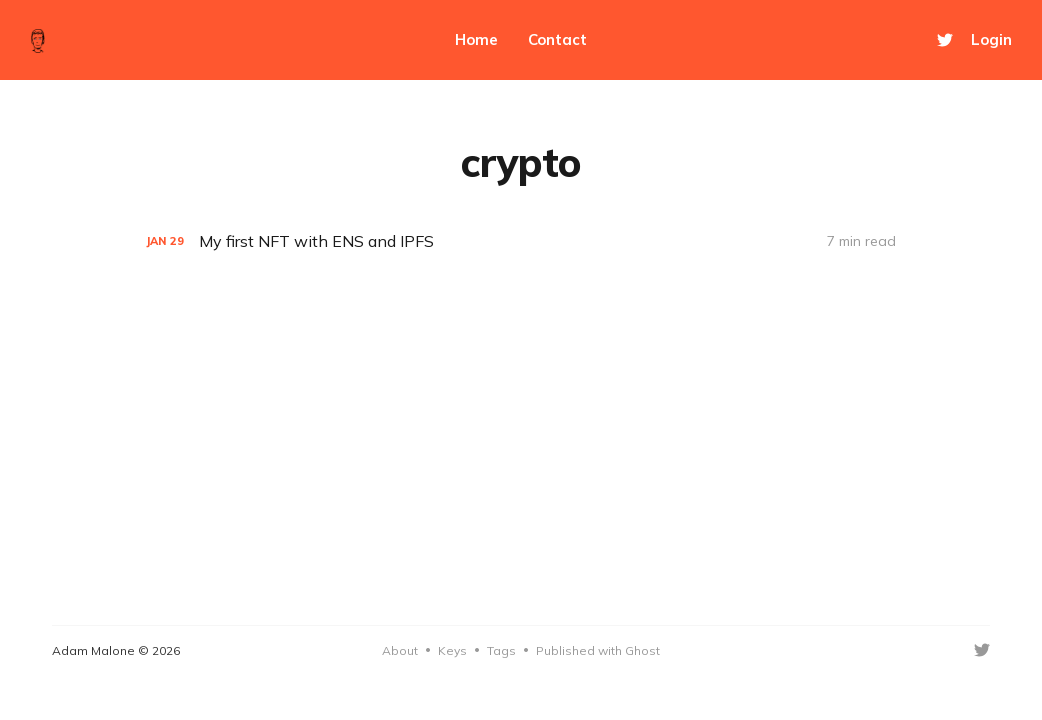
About (400, 650)
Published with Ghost (598, 650)
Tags (501, 650)
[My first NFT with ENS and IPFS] (521, 241)
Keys (452, 650)
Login (991, 39)
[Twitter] (945, 40)
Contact (557, 39)
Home (476, 39)
